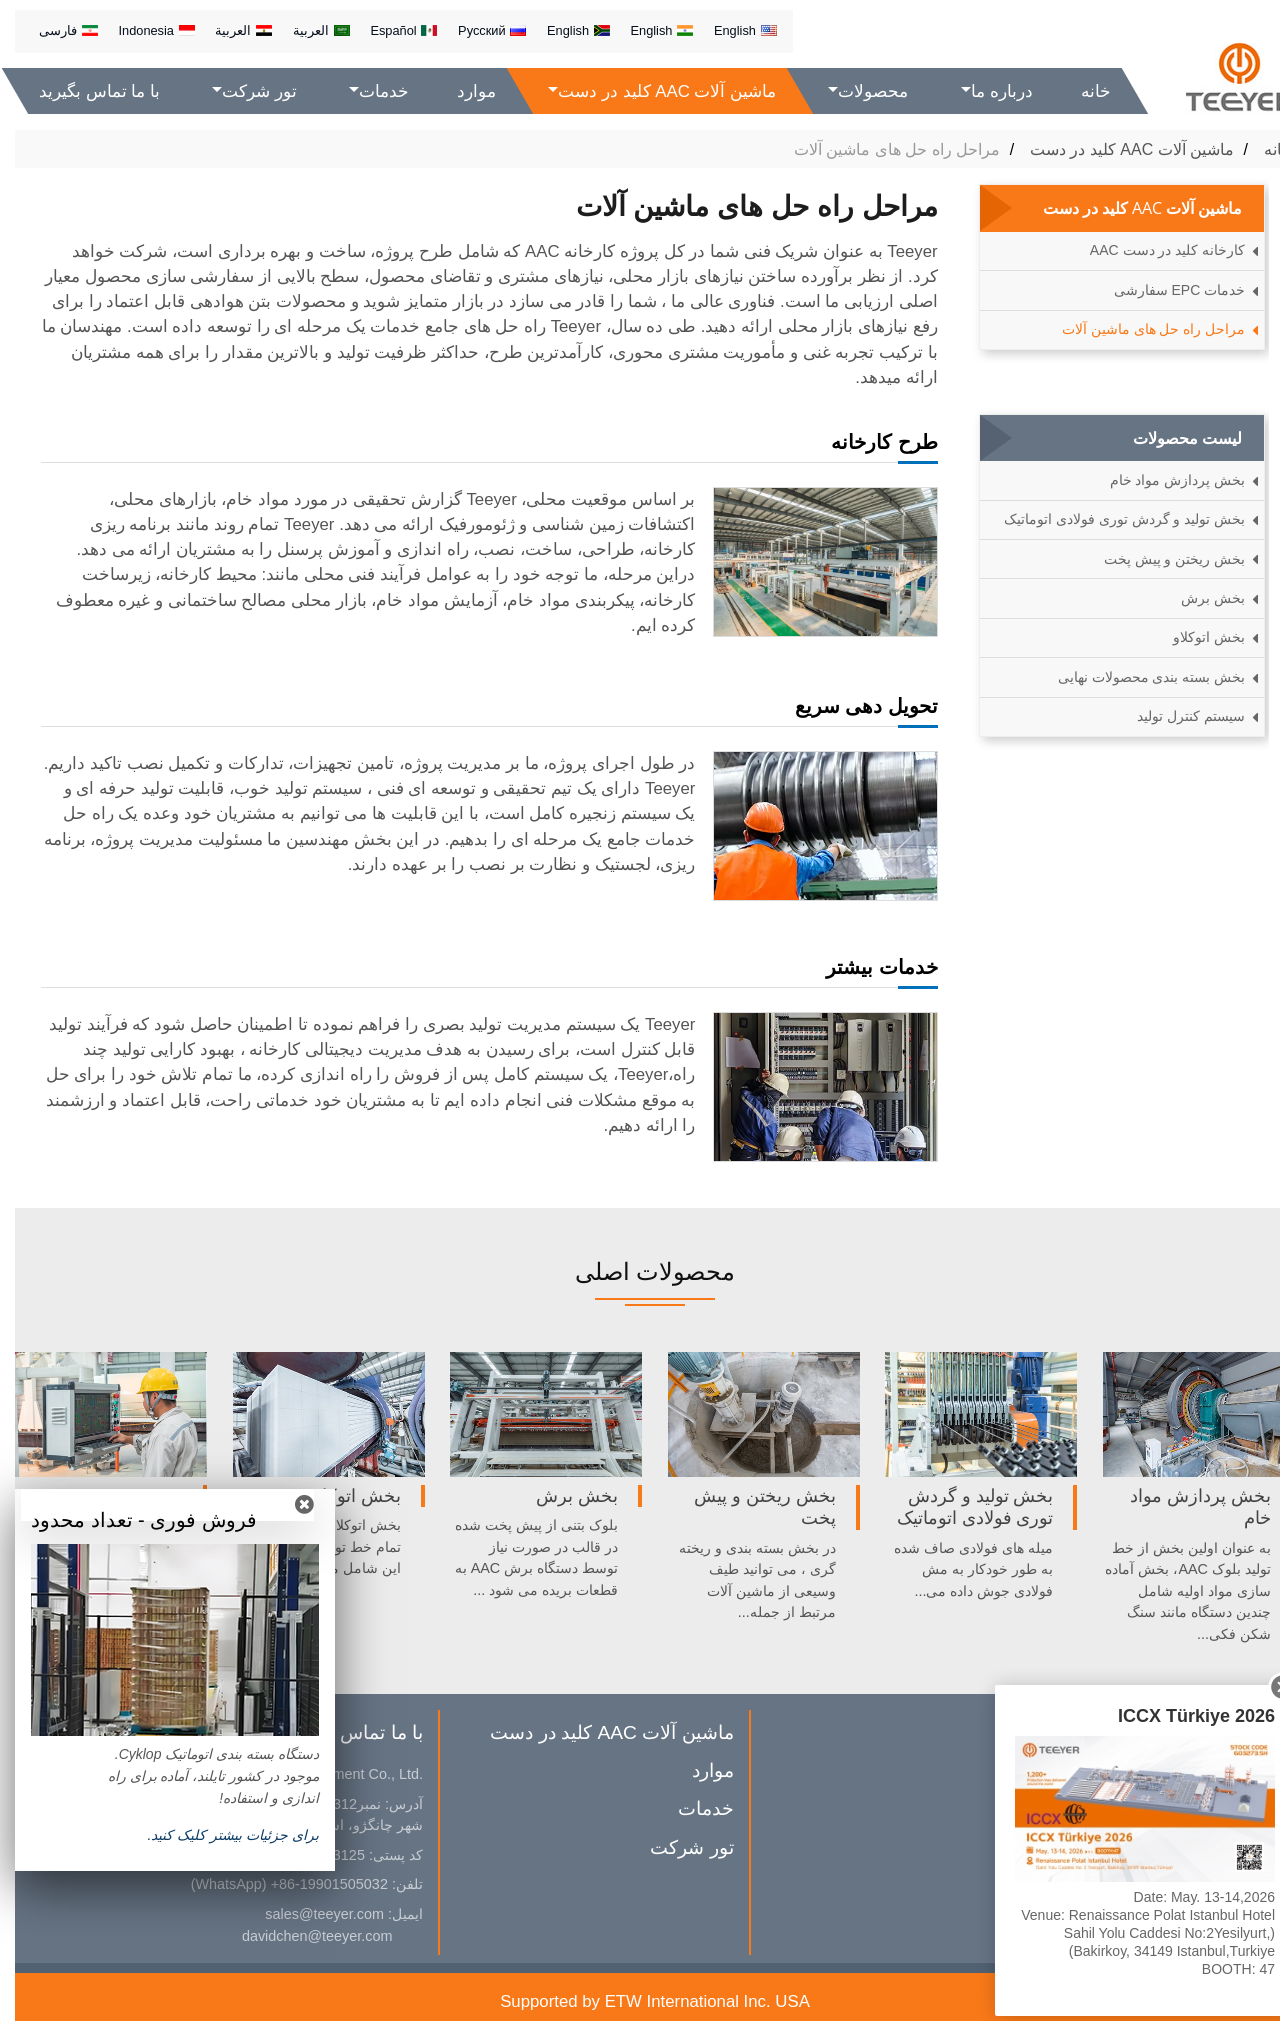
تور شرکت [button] (244, 91)
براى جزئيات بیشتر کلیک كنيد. (218, 1835)
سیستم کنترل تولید (1176, 716)
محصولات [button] (859, 91)
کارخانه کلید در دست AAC (1152, 250)
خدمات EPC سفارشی (1165, 290)
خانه (1081, 91)
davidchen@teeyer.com (302, 1936)
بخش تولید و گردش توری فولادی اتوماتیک (1109, 519)
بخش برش (1198, 598)
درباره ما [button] (987, 91)
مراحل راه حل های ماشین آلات (1138, 329)
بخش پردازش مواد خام (1163, 480)
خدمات (691, 1808)
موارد (461, 91)
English (730, 30)
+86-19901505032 (314, 1884)
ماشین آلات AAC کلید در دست (1117, 149)
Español (388, 30)
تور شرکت (676, 1847)
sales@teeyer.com (309, 1914)
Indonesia (141, 30)
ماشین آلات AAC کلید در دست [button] (653, 91)
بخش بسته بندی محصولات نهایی (1137, 677)
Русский (477, 30)
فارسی (53, 30)
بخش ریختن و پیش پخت (1160, 559)
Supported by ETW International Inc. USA (640, 2001)
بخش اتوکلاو (1194, 637)
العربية (306, 30)
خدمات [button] (369, 91)
